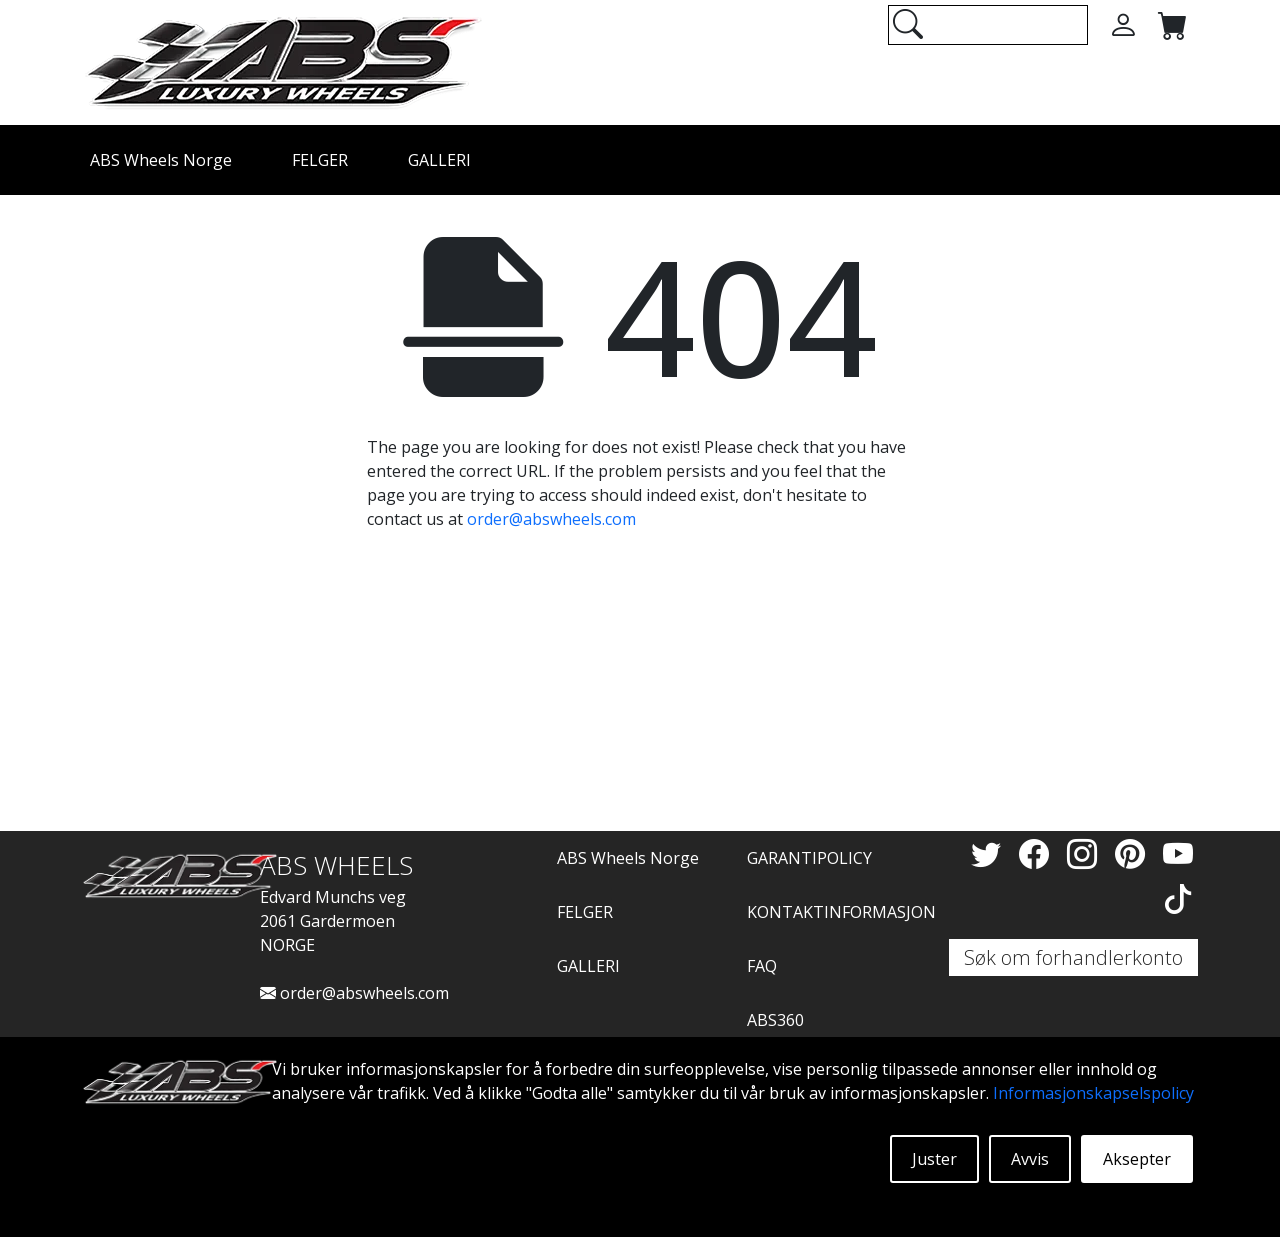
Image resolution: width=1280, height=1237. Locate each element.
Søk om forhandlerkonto (1073, 957)
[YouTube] (1178, 853)
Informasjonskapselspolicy (1093, 1093)
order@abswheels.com (551, 519)
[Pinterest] (1134, 853)
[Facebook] (1038, 853)
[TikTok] (1178, 898)
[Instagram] (1086, 853)
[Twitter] (990, 853)
